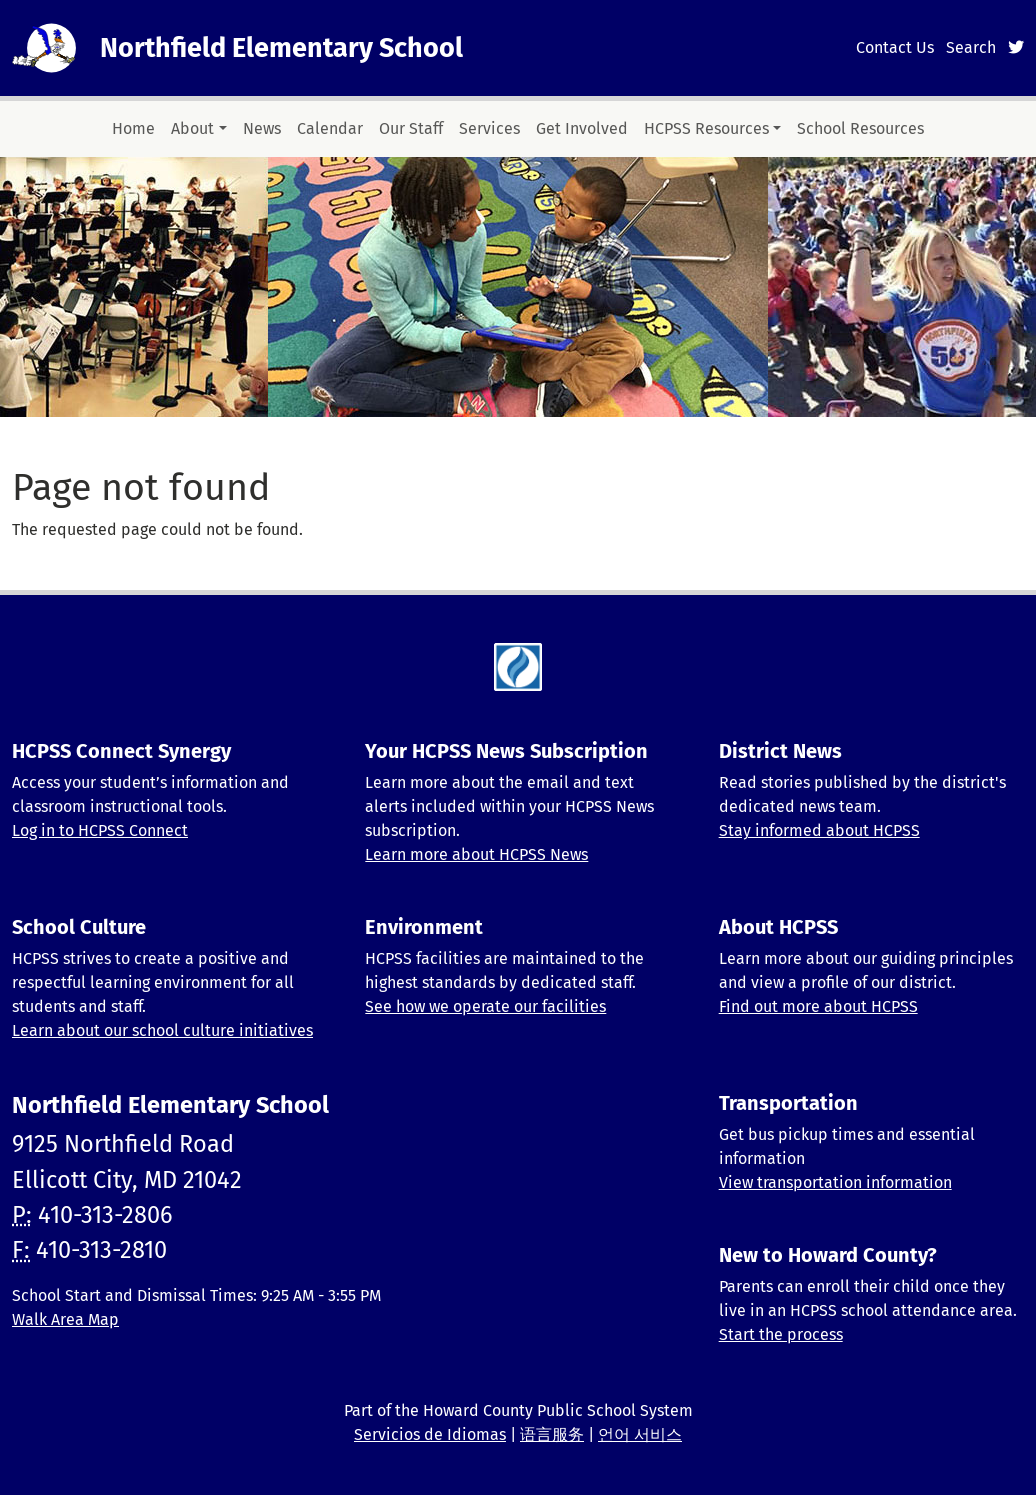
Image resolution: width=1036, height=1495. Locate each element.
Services (489, 128)
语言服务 (552, 1434)
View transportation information (835, 1182)
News (262, 128)
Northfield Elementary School (281, 48)
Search (971, 47)
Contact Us (895, 47)
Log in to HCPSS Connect (100, 830)
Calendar (330, 128)
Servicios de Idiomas (430, 1434)
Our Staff (411, 128)
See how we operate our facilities (485, 1006)
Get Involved (582, 128)
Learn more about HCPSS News (476, 854)
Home (133, 128)
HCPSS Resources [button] (706, 128)
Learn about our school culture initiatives (162, 1030)
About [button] (192, 128)
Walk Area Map (65, 1319)
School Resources (860, 128)
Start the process (781, 1334)
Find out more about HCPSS (818, 1006)
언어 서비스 (640, 1434)
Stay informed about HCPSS (819, 830)
